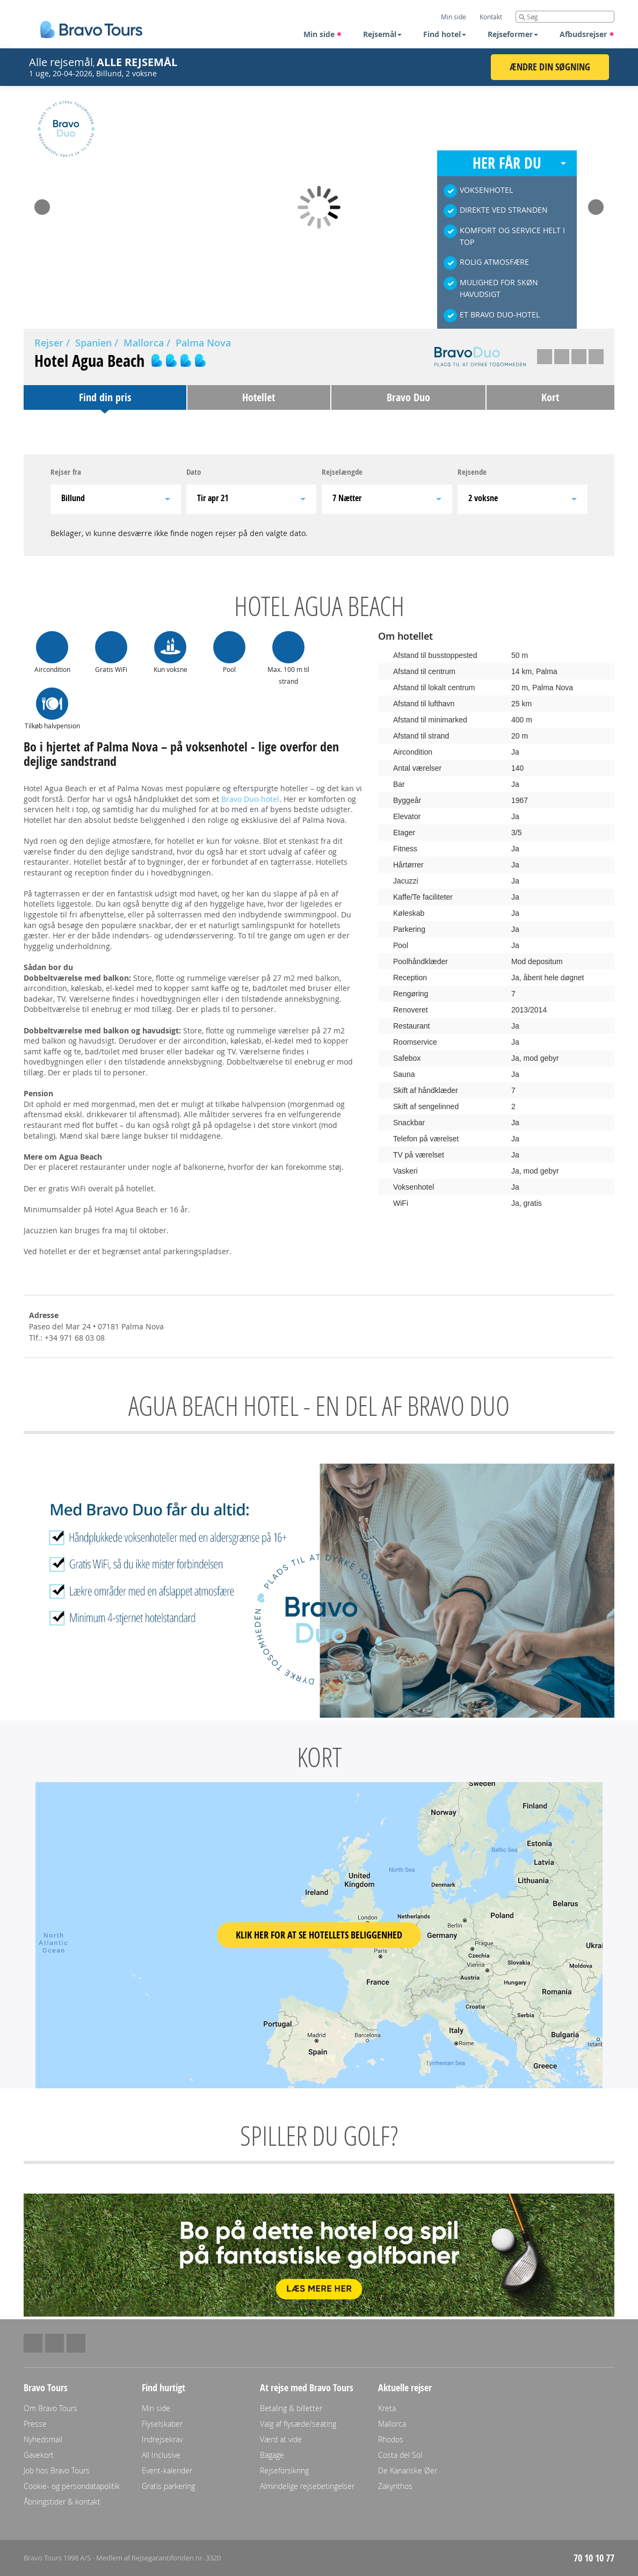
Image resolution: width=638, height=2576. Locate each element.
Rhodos (390, 2439)
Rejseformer (513, 34)
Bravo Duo (408, 397)
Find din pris (105, 397)
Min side (322, 34)
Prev (42, 203)
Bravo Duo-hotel (250, 799)
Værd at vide (281, 2439)
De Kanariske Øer (407, 2470)
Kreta (387, 2408)
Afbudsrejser (587, 34)
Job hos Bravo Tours (57, 2470)
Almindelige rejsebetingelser (307, 2486)
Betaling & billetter (291, 2408)
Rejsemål (382, 34)
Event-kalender (167, 2470)
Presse (35, 2424)
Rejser (48, 342)
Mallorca (144, 342)
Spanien (93, 342)
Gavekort (39, 2455)
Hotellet (258, 397)
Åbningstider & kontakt (62, 2502)
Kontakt (491, 16)
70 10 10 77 (594, 2558)
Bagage (272, 2455)
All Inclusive (161, 2455)
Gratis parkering (168, 2486)
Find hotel (444, 34)
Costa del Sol (400, 2455)
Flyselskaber (162, 2424)
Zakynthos (395, 2486)
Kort (550, 397)
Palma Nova (203, 342)
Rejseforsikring (284, 2470)
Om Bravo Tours (50, 2408)
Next (596, 203)
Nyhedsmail (43, 2439)
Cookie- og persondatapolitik (72, 2486)
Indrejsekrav (162, 2439)
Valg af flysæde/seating (298, 2424)
